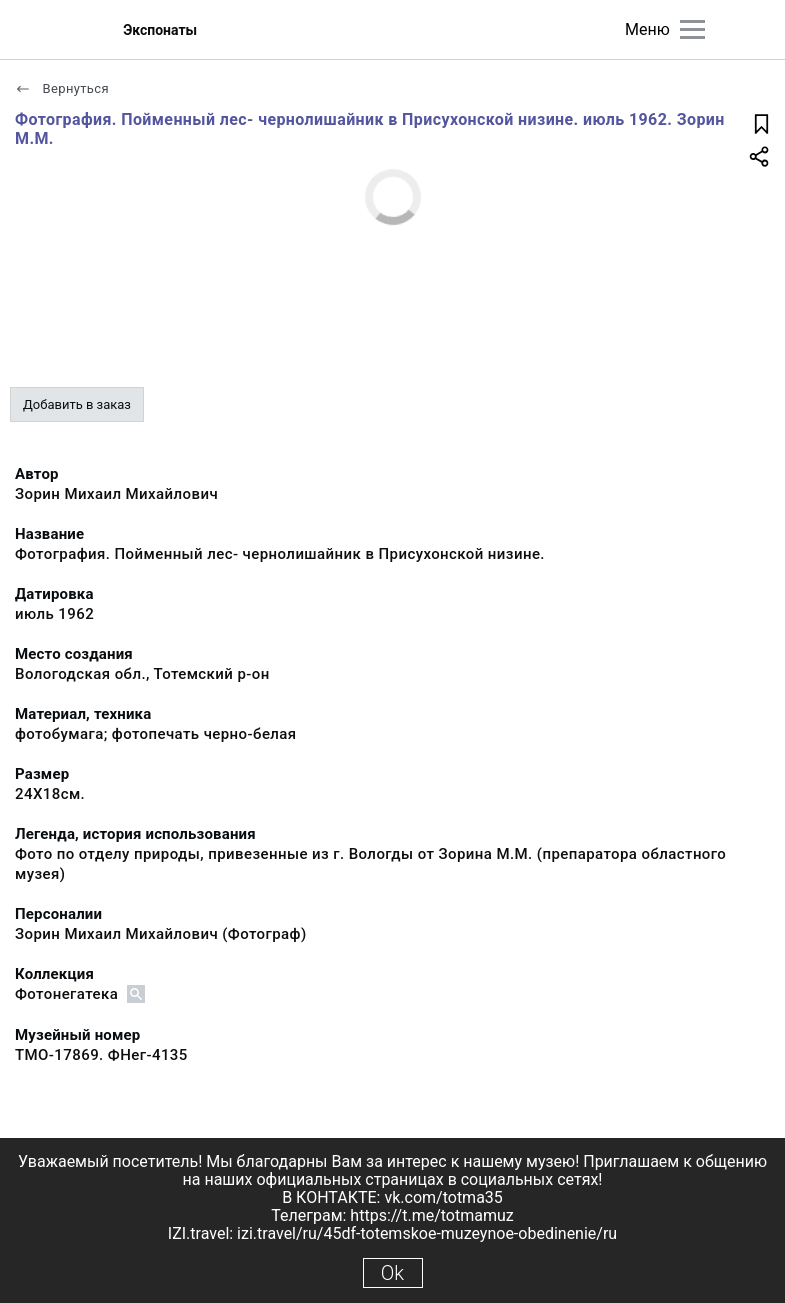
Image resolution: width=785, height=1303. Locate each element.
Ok (392, 1273)
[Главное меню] (692, 29)
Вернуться (62, 88)
